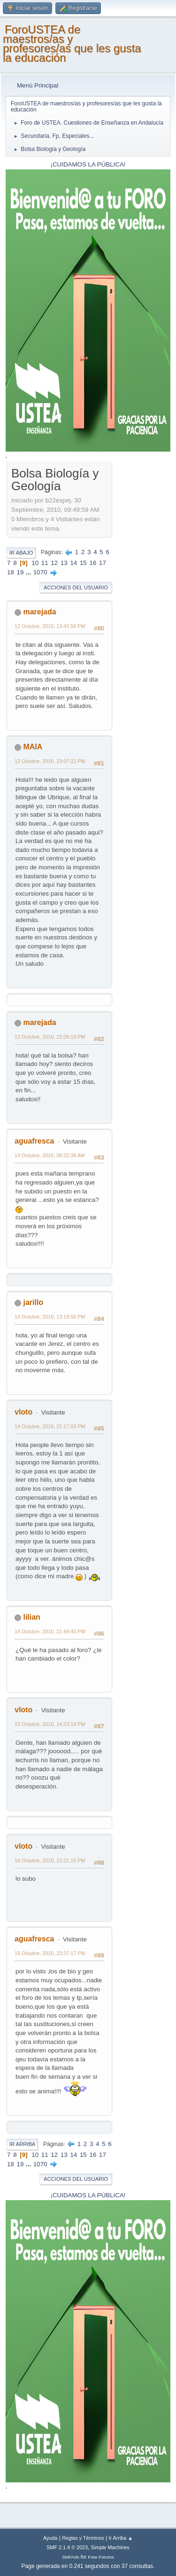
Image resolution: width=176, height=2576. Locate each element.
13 (64, 562)
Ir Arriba (22, 2144)
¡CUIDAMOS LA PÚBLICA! (88, 164)
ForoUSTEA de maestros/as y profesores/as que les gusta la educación (72, 43)
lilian (31, 1617)
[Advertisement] (141, 606)
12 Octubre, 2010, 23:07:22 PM (50, 761)
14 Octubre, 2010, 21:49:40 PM (50, 1631)
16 (92, 562)
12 (54, 562)
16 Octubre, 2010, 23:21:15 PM (50, 1860)
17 (102, 562)
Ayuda (50, 2538)
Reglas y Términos (83, 2538)
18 (10, 572)
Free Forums (101, 2557)
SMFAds (70, 2557)
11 (44, 562)
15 (83, 562)
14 (73, 562)
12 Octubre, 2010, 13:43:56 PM (50, 626)
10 (34, 562)
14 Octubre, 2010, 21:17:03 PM (50, 1426)
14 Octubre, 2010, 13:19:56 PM (50, 1317)
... (29, 572)
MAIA (32, 747)
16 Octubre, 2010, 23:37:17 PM (50, 1953)
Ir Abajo (21, 553)
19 (20, 572)
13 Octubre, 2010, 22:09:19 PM (50, 1037)
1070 (40, 572)
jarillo (33, 1302)
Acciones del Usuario (76, 587)
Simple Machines (110, 2547)
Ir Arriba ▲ (121, 2538)
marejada (39, 612)
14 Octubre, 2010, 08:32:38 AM (50, 1155)
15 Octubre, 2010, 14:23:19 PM (50, 1724)
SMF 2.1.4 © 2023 (67, 2547)
